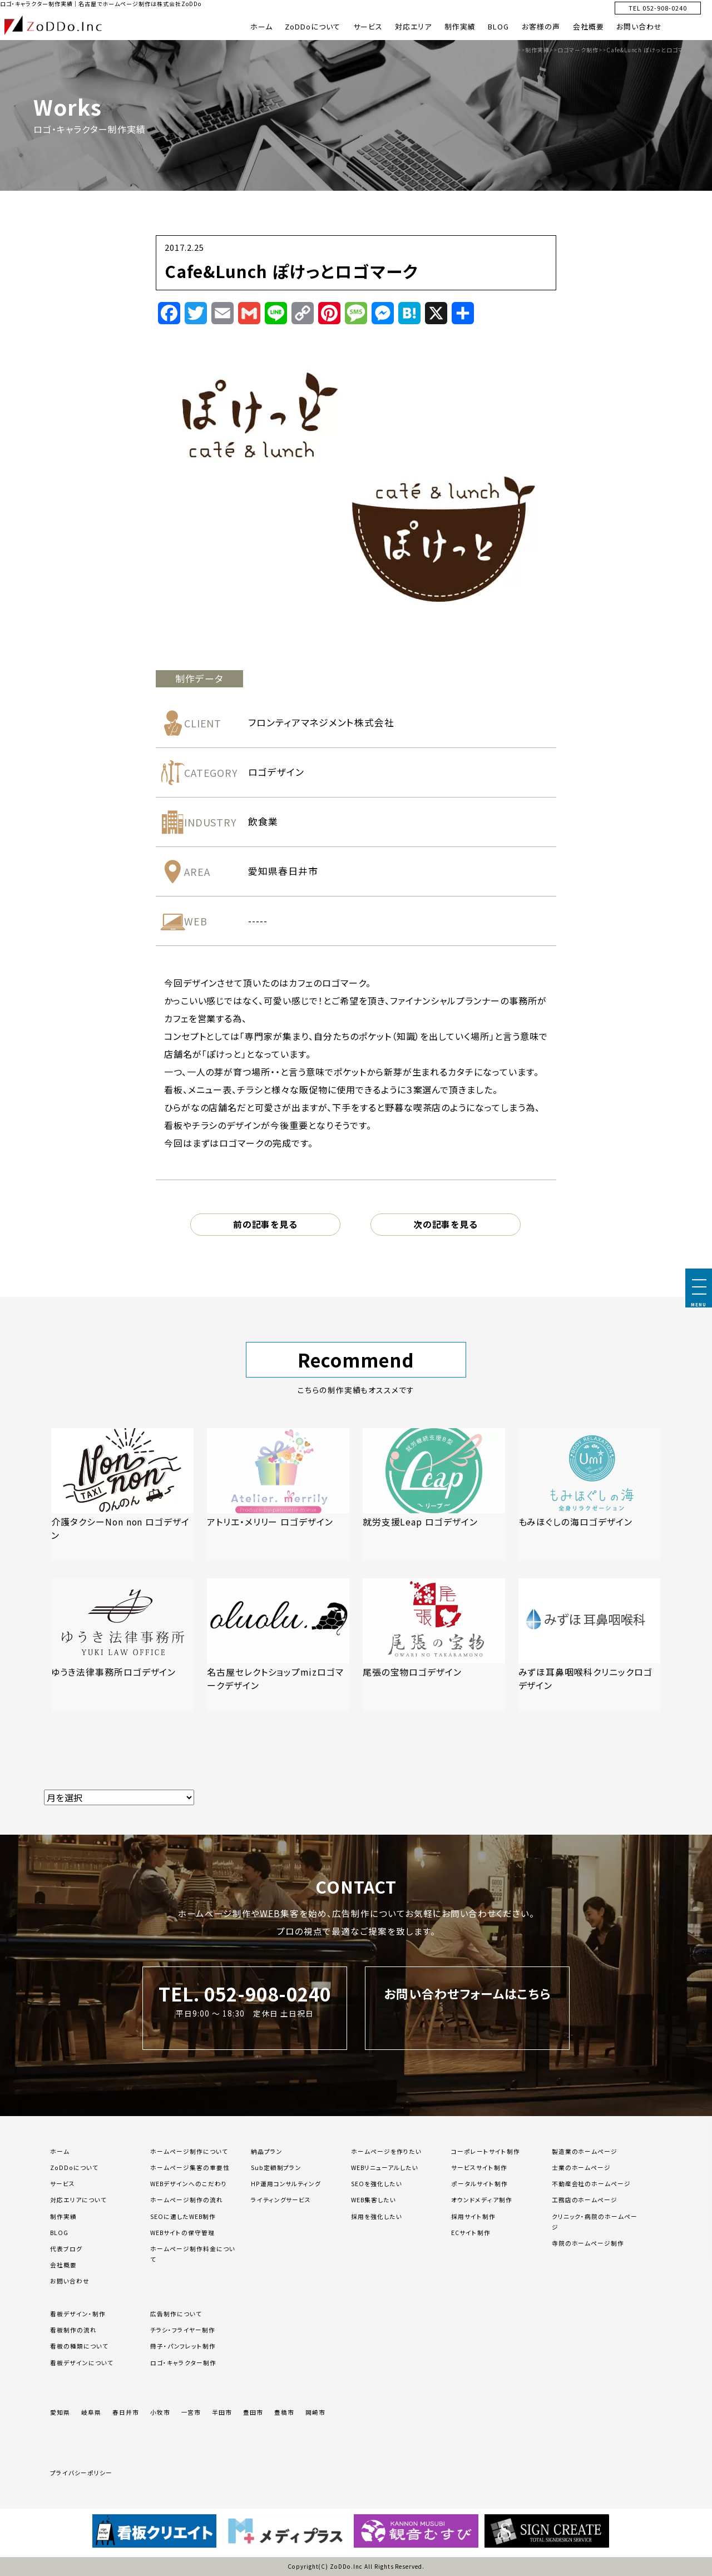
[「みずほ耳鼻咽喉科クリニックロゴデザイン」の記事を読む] (589, 1644)
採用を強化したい (376, 2216)
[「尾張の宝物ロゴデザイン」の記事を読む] (434, 1644)
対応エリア (413, 26)
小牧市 (160, 2412)
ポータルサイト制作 (479, 2183)
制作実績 (460, 26)
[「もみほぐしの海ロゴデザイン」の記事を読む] (589, 1494)
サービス (368, 26)
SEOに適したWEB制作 (183, 2216)
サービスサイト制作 (479, 2167)
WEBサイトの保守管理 (182, 2232)
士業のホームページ (581, 2167)
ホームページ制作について (189, 2151)
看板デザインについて (81, 2363)
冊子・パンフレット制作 (183, 2346)
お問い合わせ (639, 26)
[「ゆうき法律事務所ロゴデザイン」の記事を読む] (122, 1644)
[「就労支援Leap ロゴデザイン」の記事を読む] (434, 1494)
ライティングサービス (281, 2200)
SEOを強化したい (376, 2183)
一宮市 (191, 2412)
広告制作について (176, 2314)
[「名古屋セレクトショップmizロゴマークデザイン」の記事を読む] (278, 1644)
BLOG (498, 26)
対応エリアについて (78, 2200)
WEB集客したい (373, 2200)
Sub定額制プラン (276, 2167)
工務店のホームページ (585, 2200)
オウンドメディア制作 (481, 2200)
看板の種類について (79, 2346)
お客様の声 (541, 26)
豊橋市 (284, 2412)
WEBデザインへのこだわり (188, 2183)
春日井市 (125, 2412)
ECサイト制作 (471, 2232)
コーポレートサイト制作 (485, 2151)
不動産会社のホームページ (591, 2183)
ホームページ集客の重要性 (190, 2167)
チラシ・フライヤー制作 (182, 2330)
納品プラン (267, 2151)
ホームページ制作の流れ (186, 2200)
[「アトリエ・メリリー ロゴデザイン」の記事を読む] (278, 1494)
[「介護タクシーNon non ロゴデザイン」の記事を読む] (122, 1494)
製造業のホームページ (585, 2151)
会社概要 (588, 26)
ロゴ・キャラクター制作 (183, 2363)
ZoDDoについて (312, 26)
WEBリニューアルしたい (384, 2167)
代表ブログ (66, 2249)
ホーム (261, 26)
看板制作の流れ (73, 2330)
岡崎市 (315, 2412)
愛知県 (60, 2412)
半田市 (222, 2412)
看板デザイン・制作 (78, 2314)
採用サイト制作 (473, 2216)
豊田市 (253, 2412)
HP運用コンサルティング (286, 2183)
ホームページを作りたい (386, 2151)
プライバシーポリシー (81, 2473)
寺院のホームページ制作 (588, 2243)
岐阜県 (91, 2412)
